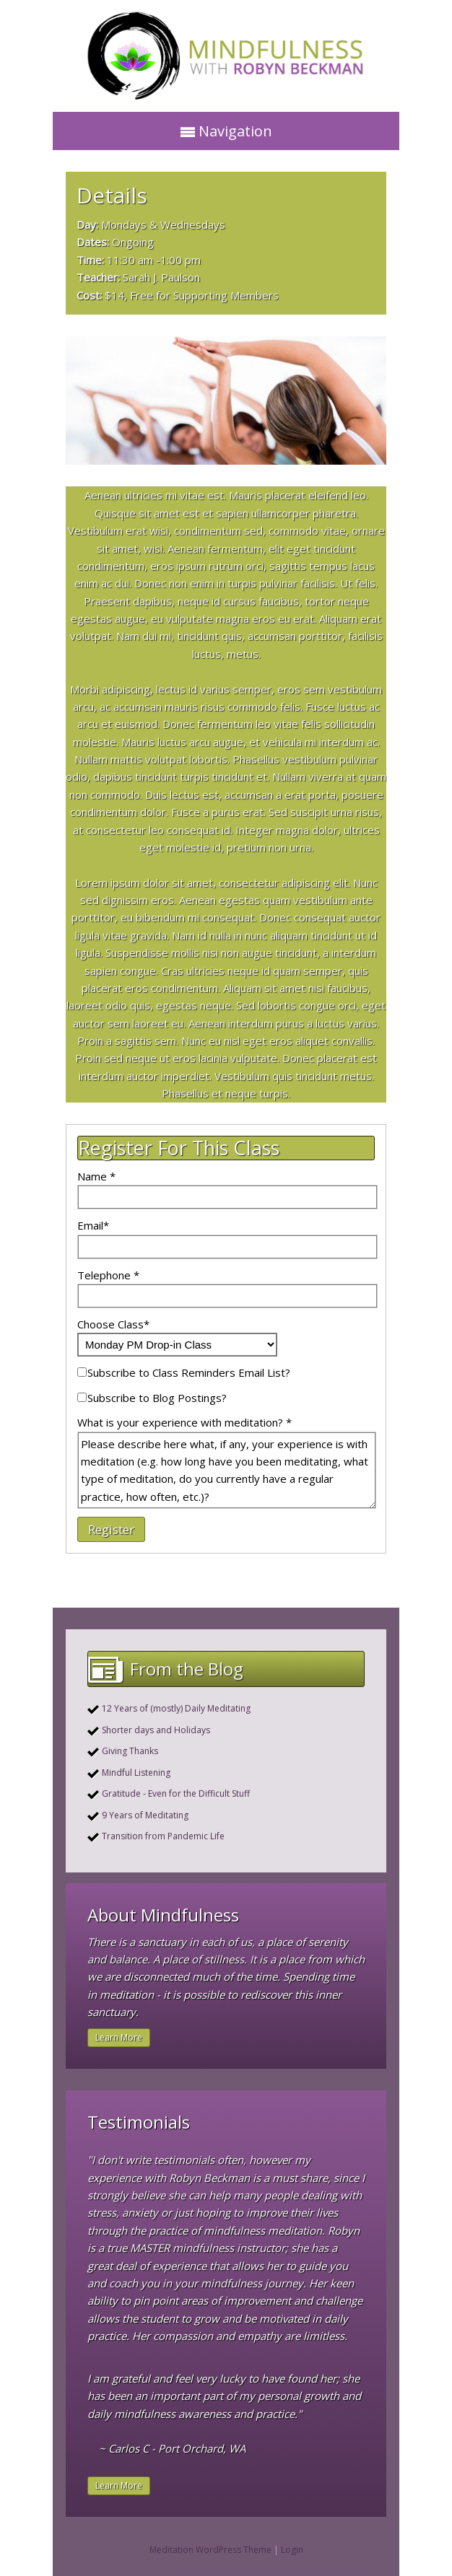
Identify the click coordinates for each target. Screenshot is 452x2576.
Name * (96, 1176)
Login (292, 2550)
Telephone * (108, 1275)
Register (111, 1529)
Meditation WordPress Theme (210, 2550)
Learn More (118, 2037)
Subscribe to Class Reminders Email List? (188, 1372)
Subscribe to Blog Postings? (157, 1397)
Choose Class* (113, 1324)
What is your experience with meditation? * (184, 1422)
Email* (93, 1225)
